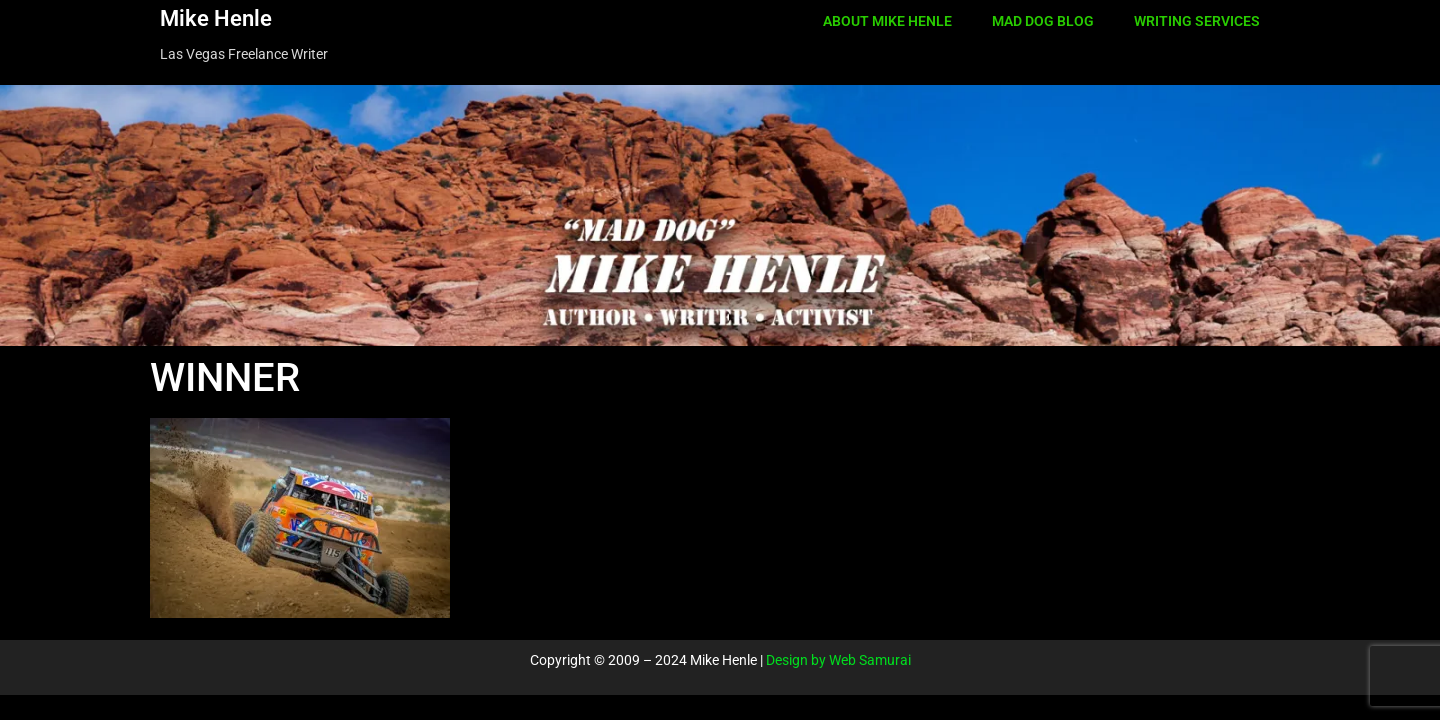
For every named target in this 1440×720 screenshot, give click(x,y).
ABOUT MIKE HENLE (887, 21)
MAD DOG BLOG (1043, 21)
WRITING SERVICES (1197, 21)
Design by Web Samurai (838, 660)
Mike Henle (216, 18)
